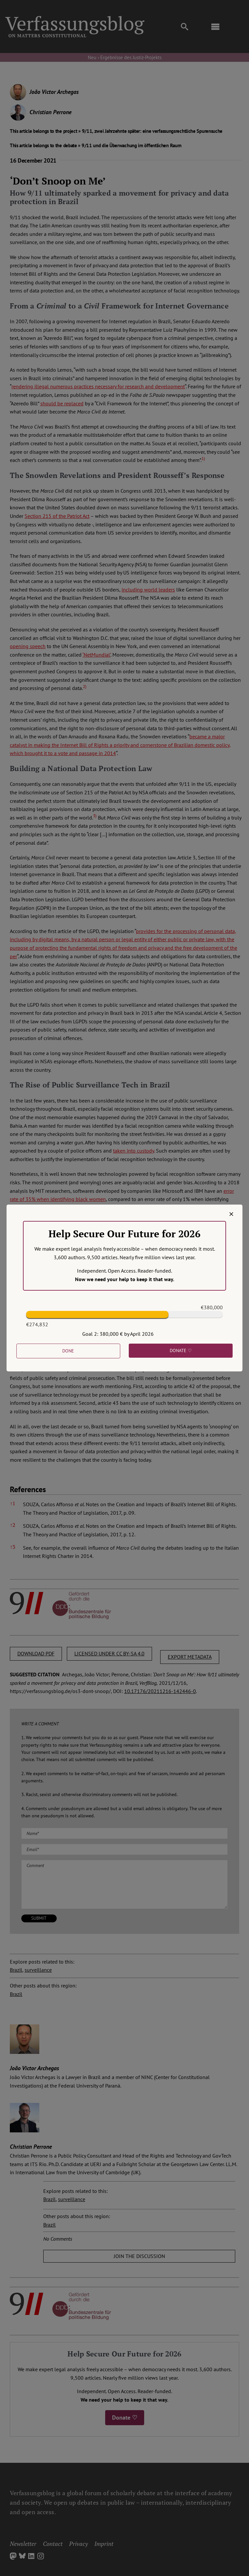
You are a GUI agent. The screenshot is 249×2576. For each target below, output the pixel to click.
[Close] (231, 1214)
